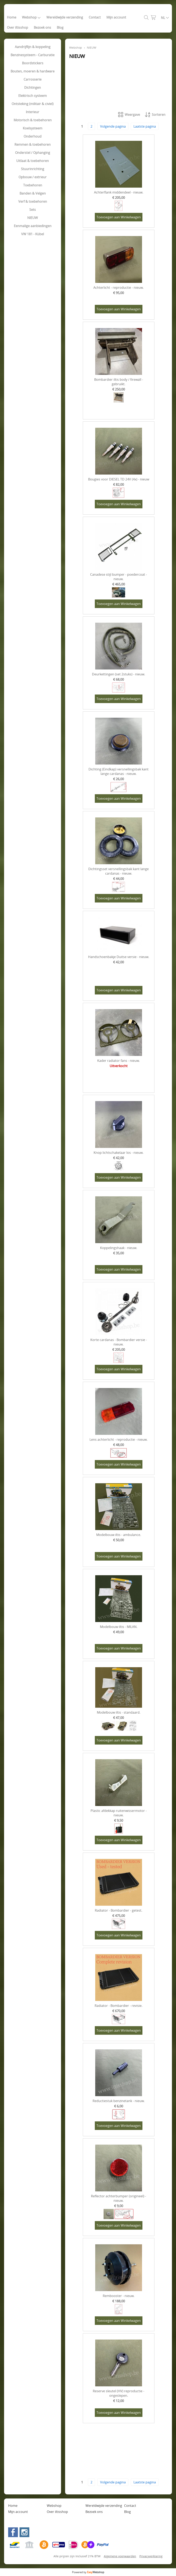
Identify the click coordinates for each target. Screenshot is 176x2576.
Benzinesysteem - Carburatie (33, 55)
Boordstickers (32, 63)
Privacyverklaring (151, 2556)
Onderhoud (33, 136)
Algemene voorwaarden (120, 2556)
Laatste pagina (144, 126)
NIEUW (32, 217)
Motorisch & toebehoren (33, 120)
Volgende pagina (113, 126)
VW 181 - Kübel (32, 234)
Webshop (31, 17)
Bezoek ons (42, 27)
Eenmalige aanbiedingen (32, 226)
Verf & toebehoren (32, 201)
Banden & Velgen (33, 193)
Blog (60, 27)
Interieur (32, 112)
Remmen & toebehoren (32, 144)
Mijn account (116, 17)
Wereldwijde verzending (64, 17)
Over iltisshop (17, 27)
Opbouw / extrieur (33, 177)
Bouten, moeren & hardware (33, 71)
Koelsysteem (32, 128)
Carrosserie (33, 79)
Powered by (88, 2572)
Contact (95, 17)
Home (11, 17)
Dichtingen (32, 87)
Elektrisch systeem (32, 95)
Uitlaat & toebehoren (32, 161)
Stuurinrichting (32, 169)
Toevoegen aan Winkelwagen (118, 217)
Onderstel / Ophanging (32, 152)
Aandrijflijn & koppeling (32, 47)
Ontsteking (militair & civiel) (33, 104)
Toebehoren (32, 185)
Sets (32, 209)
